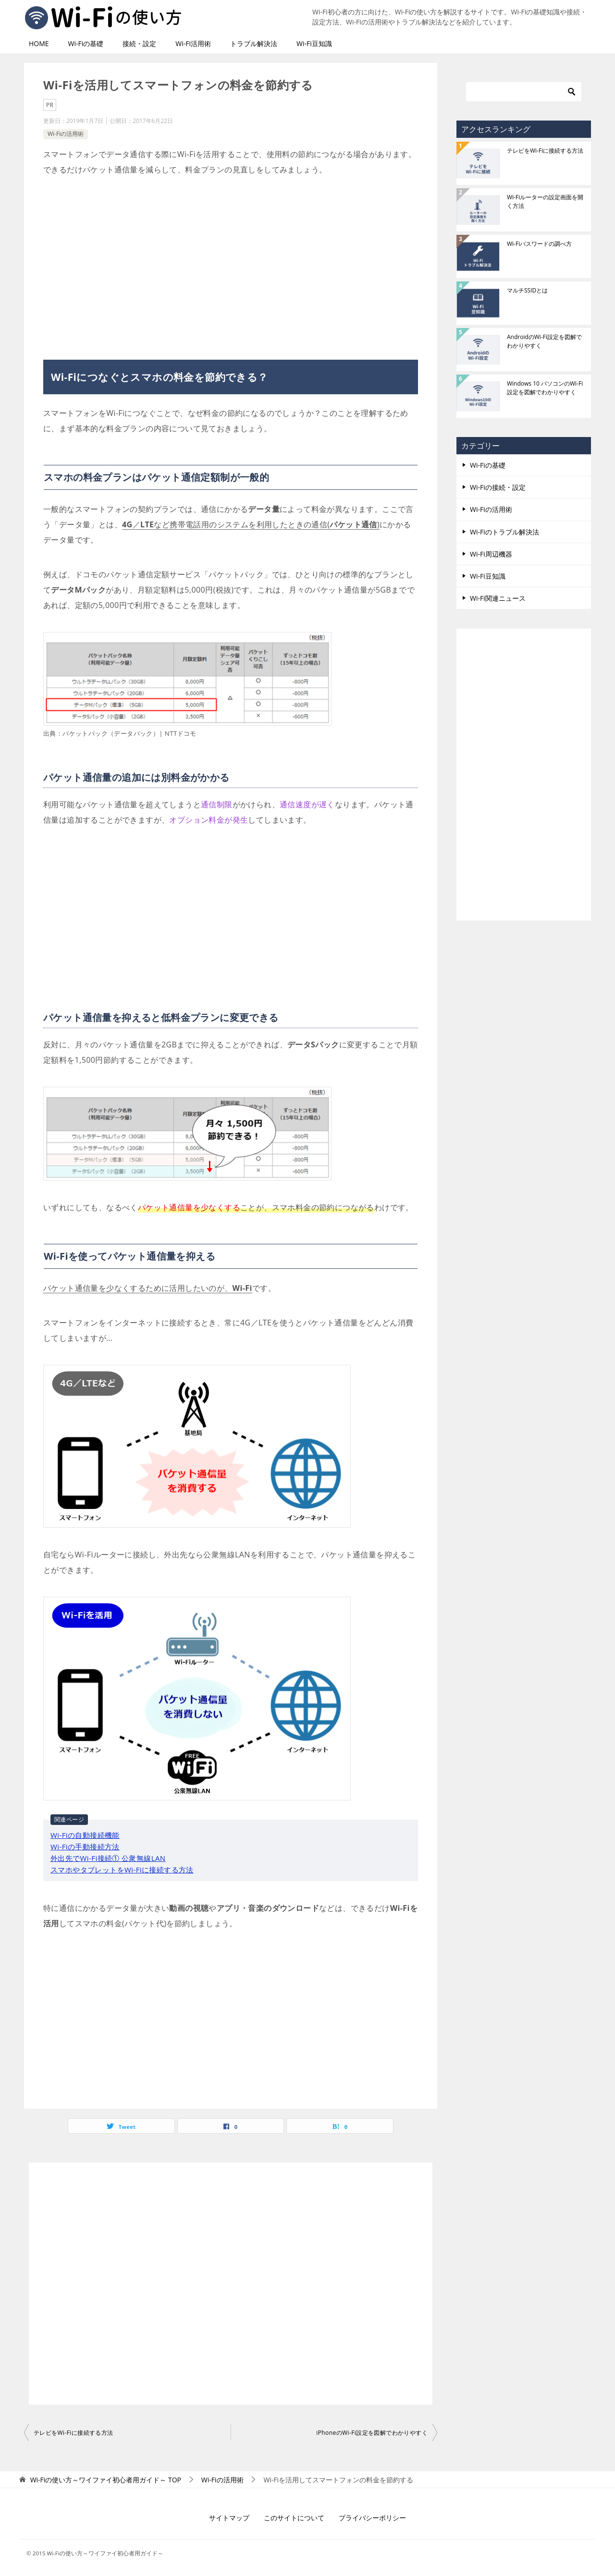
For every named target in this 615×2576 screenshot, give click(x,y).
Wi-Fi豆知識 (314, 43)
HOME (39, 43)
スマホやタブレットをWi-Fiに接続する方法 (122, 1869)
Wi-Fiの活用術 (66, 134)
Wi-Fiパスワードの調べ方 (539, 244)
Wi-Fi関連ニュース (498, 598)
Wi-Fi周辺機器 (491, 554)
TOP (105, 2480)
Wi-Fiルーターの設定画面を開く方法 (545, 201)
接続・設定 (139, 43)
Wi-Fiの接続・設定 (498, 487)
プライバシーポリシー (372, 2517)
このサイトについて (294, 2517)
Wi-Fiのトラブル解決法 (504, 531)
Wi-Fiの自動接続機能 (85, 1835)
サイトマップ (229, 2517)
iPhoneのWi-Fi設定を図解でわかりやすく (372, 2433)
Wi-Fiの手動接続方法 (85, 1846)
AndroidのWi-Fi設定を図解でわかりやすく (544, 341)
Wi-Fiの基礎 (86, 43)
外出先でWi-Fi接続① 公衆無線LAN (108, 1858)
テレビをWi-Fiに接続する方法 (73, 2433)
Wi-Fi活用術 (193, 43)
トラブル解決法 (253, 43)
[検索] (523, 91)
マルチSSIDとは (527, 290)
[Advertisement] (230, 263)
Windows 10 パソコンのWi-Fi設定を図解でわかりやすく (545, 387)
